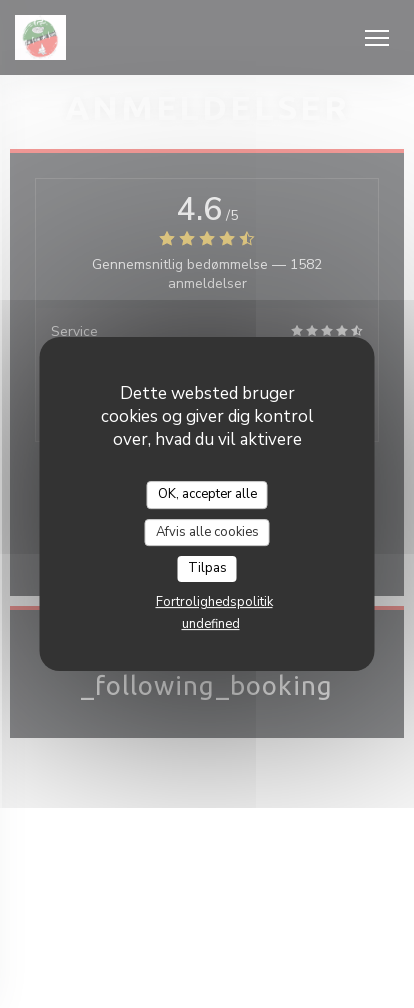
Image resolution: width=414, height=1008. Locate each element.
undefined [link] (211, 624)
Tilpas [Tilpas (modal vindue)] (207, 568)
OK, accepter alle (207, 494)
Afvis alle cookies (207, 532)
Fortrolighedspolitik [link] (214, 602)
